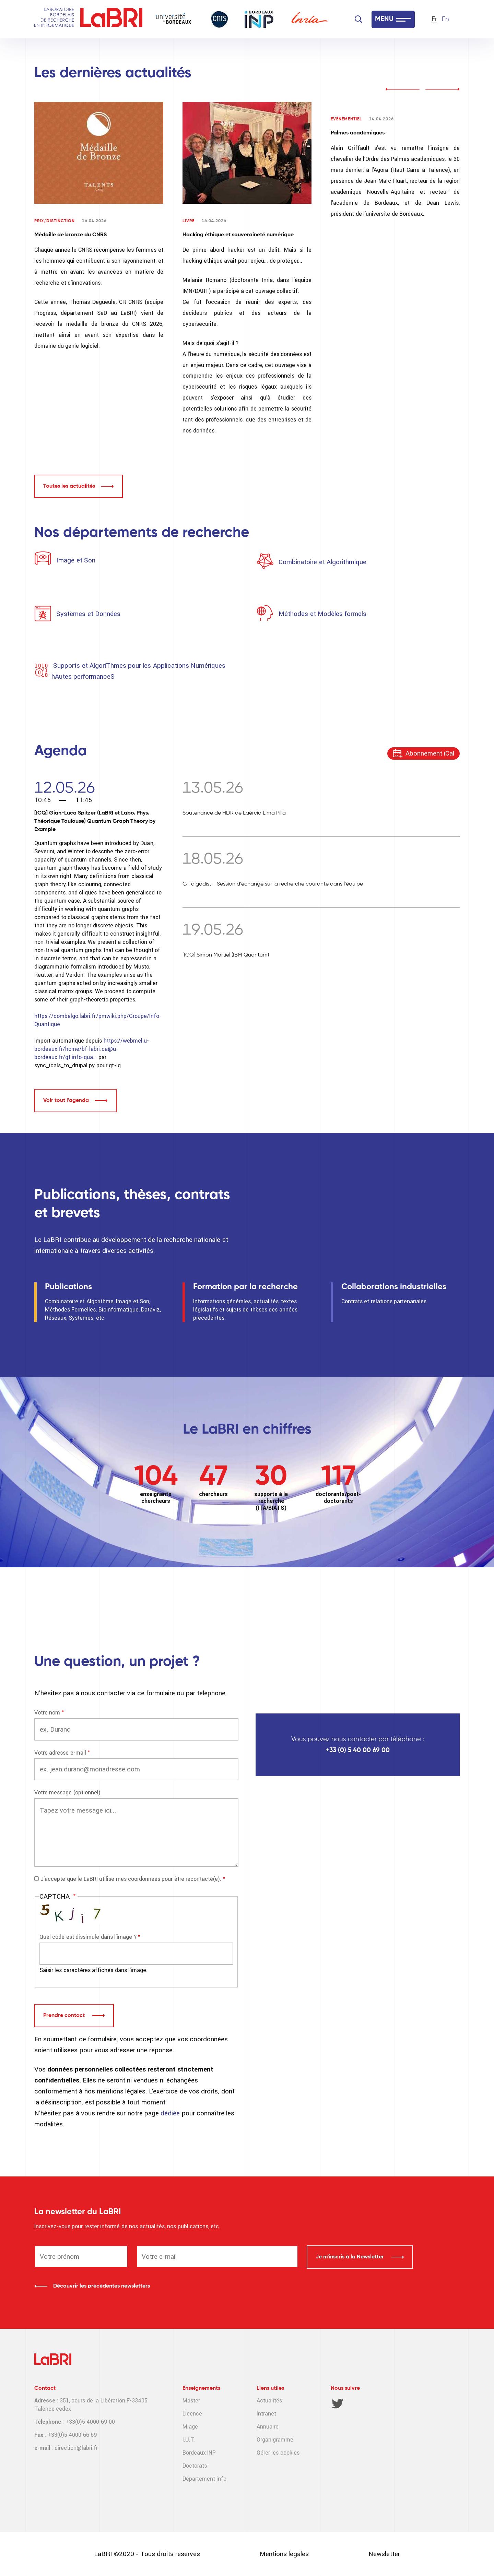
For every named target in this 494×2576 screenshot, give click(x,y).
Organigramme (275, 2439)
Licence (192, 2413)
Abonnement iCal (429, 753)
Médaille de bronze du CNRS (70, 235)
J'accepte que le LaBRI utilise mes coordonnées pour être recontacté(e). (130, 1879)
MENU (384, 19)
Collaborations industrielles (393, 1287)
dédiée (171, 2113)
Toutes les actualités (69, 486)
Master (191, 2400)
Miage (190, 2426)
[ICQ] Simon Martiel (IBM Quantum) (226, 955)
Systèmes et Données (88, 614)
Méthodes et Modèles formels (322, 614)
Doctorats (195, 2465)
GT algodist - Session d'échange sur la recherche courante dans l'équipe (273, 884)
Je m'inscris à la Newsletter (350, 2257)
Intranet (266, 2413)
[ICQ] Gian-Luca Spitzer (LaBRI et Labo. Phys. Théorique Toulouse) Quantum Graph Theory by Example (94, 821)
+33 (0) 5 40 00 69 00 (358, 1750)
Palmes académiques (358, 133)
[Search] (358, 19)
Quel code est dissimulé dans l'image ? (88, 1937)
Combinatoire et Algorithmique (322, 562)
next (442, 89)
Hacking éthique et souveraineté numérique (238, 235)
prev (402, 89)
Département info (204, 2479)
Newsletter (384, 2554)
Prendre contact (64, 2015)
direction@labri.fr (76, 2448)
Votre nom (47, 1712)
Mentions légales (284, 2554)
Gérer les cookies (278, 2452)
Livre (189, 221)
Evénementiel (346, 119)
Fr (434, 19)
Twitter (337, 2403)
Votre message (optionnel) (67, 1792)
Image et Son (75, 560)
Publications (68, 1287)
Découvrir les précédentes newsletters (101, 2286)
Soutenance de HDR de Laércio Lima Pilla (234, 813)
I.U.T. (189, 2439)
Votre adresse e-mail (60, 1752)
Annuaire (268, 2426)
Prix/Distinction (54, 221)
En (445, 19)
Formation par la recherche (245, 1287)
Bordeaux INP (199, 2452)
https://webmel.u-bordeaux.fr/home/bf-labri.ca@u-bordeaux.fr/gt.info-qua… (91, 1048)
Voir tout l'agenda (66, 1100)
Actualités (269, 2400)
